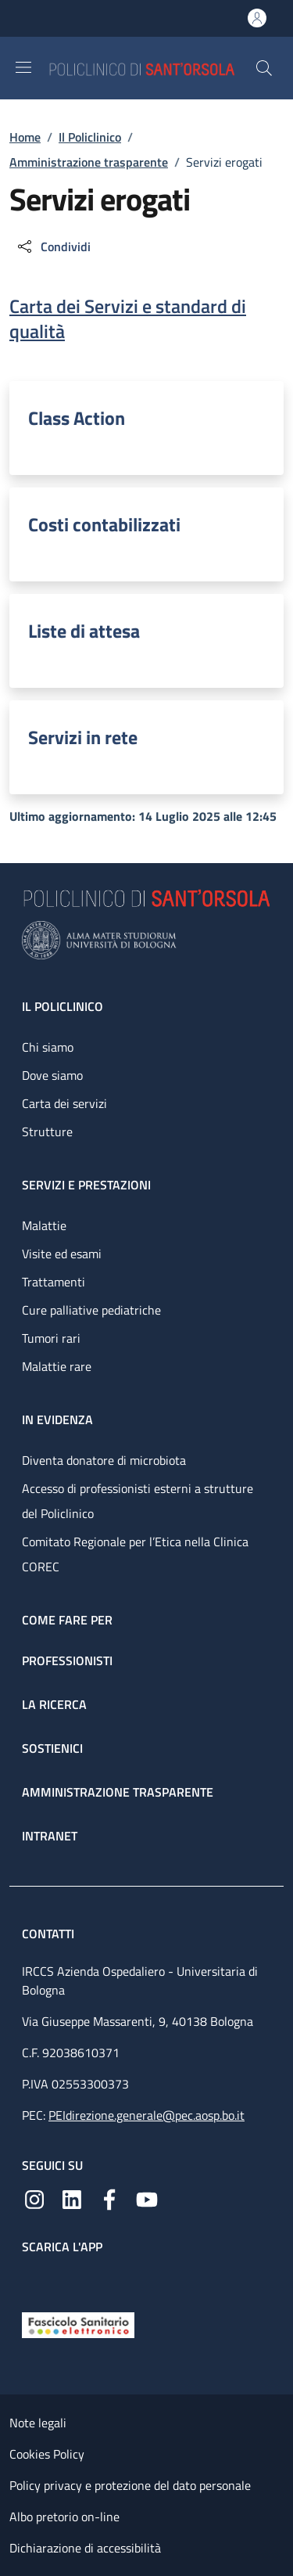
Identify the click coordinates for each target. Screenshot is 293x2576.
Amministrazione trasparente (88, 162)
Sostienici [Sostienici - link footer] (52, 1748)
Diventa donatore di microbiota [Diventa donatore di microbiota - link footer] (104, 1460)
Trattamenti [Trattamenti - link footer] (53, 1281)
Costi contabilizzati (104, 524)
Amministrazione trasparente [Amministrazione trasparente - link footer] (117, 1792)
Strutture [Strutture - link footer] (47, 1131)
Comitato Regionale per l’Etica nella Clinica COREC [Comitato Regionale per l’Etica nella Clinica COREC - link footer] (135, 1554)
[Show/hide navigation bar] (23, 67)
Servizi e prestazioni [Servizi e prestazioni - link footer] (86, 1184)
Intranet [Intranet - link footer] (49, 1835)
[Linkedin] (71, 2198)
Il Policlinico (90, 137)
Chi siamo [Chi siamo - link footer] (47, 1047)
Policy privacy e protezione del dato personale (130, 2485)
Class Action (76, 418)
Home (25, 137)
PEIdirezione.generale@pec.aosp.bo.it (146, 2115)
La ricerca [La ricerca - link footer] (54, 1704)
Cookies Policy (46, 2454)
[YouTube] (146, 2198)
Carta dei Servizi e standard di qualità (127, 318)
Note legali (37, 2422)
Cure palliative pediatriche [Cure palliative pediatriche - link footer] (91, 1310)
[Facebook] (109, 2198)
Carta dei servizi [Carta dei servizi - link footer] (64, 1103)
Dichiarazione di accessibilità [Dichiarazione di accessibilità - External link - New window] (85, 2547)
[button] (264, 68)
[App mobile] (34, 2279)
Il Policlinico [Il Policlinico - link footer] (62, 1006)
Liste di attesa (84, 631)
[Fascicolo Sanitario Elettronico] (78, 2324)
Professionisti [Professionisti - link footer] (67, 1660)
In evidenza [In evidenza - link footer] (57, 1419)
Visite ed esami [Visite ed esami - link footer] (62, 1253)
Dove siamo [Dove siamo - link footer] (52, 1075)
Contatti (49, 1933)
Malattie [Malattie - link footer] (44, 1225)
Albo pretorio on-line (64, 2516)
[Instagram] (34, 2198)
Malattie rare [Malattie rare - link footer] (56, 1366)
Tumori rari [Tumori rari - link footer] (51, 1338)
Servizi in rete (83, 737)
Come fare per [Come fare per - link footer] (67, 1619)
